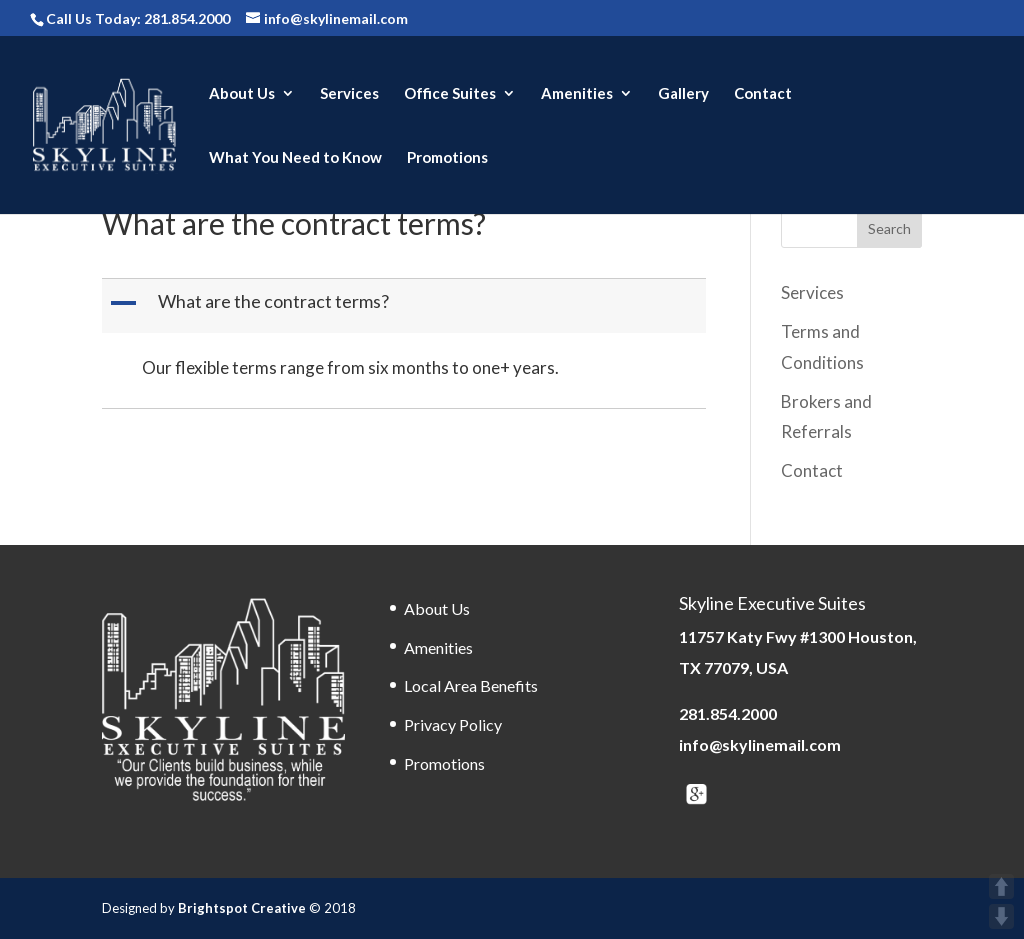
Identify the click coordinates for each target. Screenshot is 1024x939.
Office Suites (450, 94)
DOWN (1001, 916)
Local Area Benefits (471, 685)
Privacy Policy (453, 724)
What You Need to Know (295, 158)
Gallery (683, 94)
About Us (242, 94)
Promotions (447, 158)
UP (1001, 886)
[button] (405, 306)
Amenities (577, 94)
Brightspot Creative (243, 908)
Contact (763, 94)
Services (349, 94)
